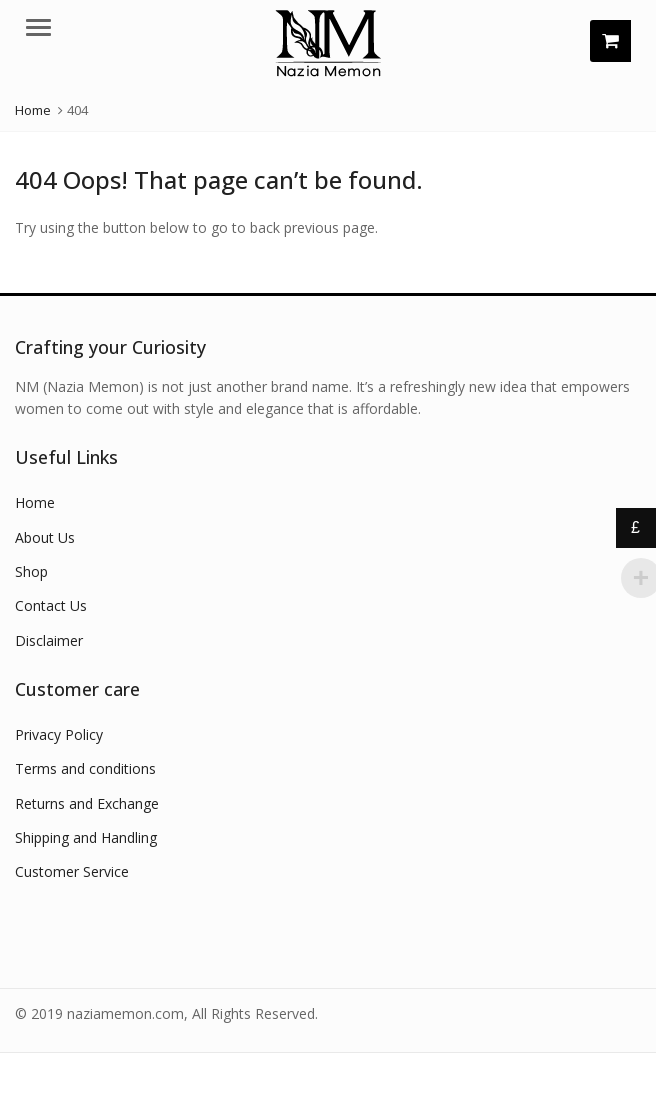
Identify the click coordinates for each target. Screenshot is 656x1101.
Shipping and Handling (86, 837)
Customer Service (72, 871)
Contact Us (51, 605)
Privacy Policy (59, 734)
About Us (45, 537)
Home (35, 502)
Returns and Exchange (87, 803)
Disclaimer (49, 640)
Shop (31, 571)
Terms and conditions (85, 768)
